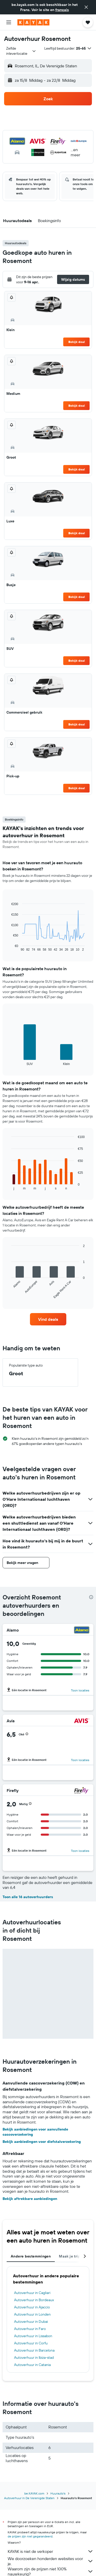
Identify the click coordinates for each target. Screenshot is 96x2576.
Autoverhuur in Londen (32, 2314)
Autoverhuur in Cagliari (32, 2292)
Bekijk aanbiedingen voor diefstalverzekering (42, 2141)
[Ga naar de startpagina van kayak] (33, 22)
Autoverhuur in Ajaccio (32, 2307)
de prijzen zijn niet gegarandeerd (30, 2536)
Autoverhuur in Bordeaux (34, 2300)
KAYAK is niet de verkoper (50, 2551)
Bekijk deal (76, 342)
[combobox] (21, 51)
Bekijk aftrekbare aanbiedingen (30, 2198)
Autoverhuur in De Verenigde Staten (29, 2498)
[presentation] (91, 1597)
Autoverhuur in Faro (30, 2328)
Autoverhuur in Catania (32, 2364)
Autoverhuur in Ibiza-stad (34, 2357)
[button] (86, 7)
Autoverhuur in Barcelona (34, 2350)
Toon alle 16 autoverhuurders (28, 1897)
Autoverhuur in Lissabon (33, 2336)
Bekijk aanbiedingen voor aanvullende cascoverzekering (35, 2132)
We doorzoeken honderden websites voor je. (50, 2561)
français (62, 9)
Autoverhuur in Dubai (31, 2321)
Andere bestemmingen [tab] (31, 2256)
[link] (48, 1319)
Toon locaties (80, 1690)
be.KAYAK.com (34, 2493)
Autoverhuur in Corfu (31, 2343)
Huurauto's (58, 2493)
